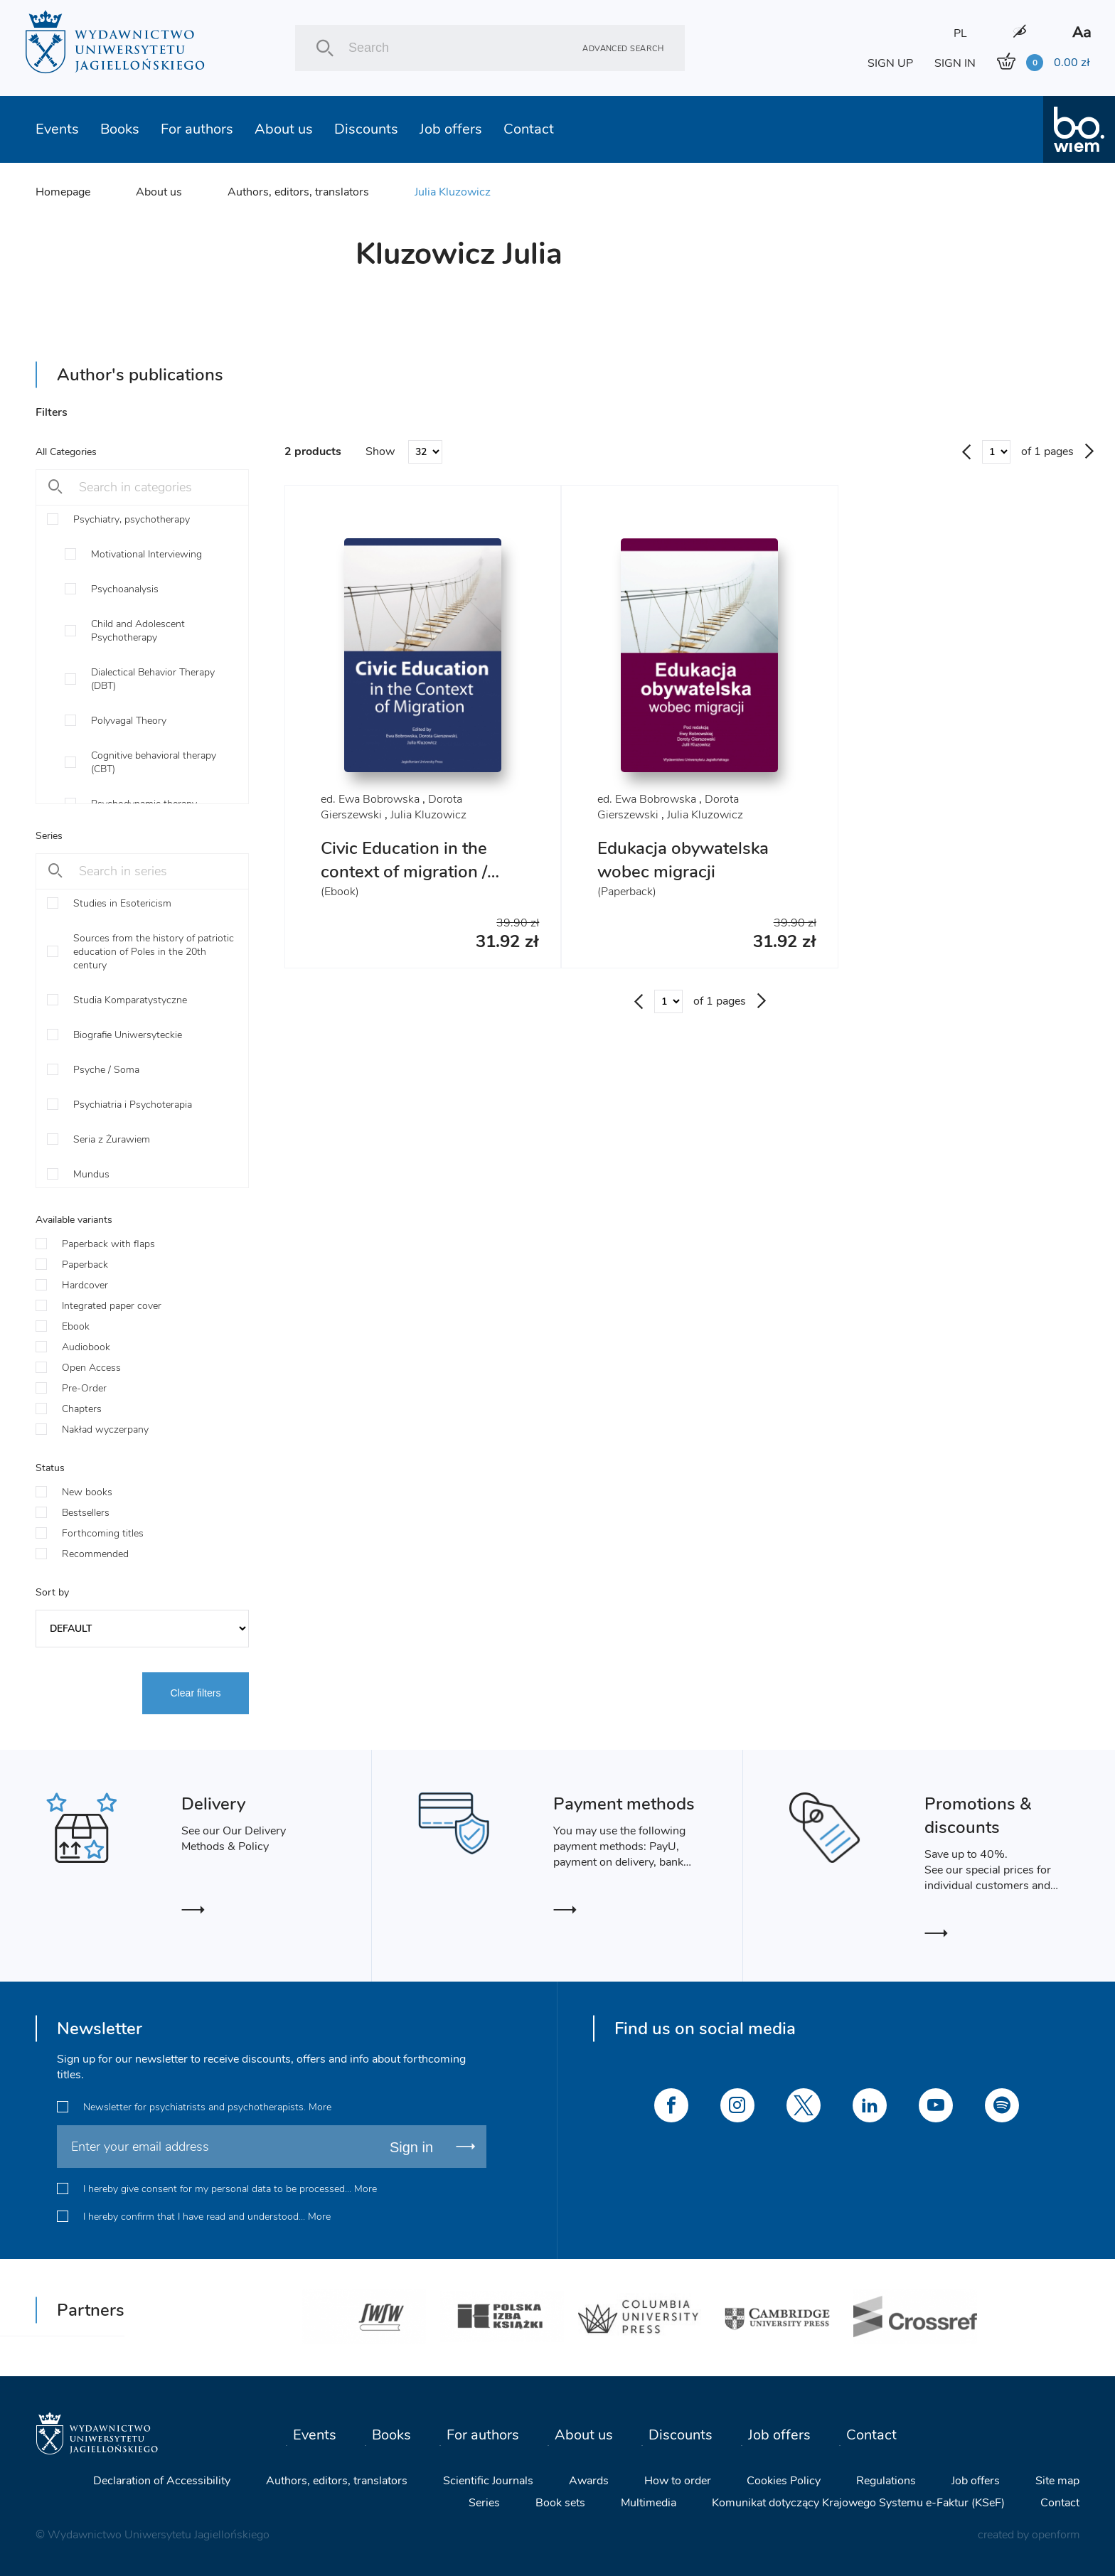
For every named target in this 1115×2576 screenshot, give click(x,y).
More (320, 2107)
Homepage (63, 192)
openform (1055, 2535)
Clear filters (196, 1693)
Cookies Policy (784, 2481)
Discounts (366, 129)
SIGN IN (955, 63)
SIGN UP (890, 63)
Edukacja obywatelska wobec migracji (683, 860)
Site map (1057, 2481)
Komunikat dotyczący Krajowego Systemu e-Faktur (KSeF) (858, 2503)
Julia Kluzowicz (453, 192)
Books (119, 129)
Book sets (560, 2503)
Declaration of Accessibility (161, 2481)
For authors (197, 129)
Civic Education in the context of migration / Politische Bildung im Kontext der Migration (405, 883)
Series (484, 2503)
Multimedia (648, 2503)
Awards (589, 2481)
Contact (528, 129)
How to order (677, 2481)
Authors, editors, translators (298, 192)
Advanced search (622, 48)
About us (284, 129)
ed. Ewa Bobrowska (370, 799)
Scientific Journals (488, 2481)
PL (960, 33)
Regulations (886, 2481)
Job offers (451, 129)
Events (57, 129)
